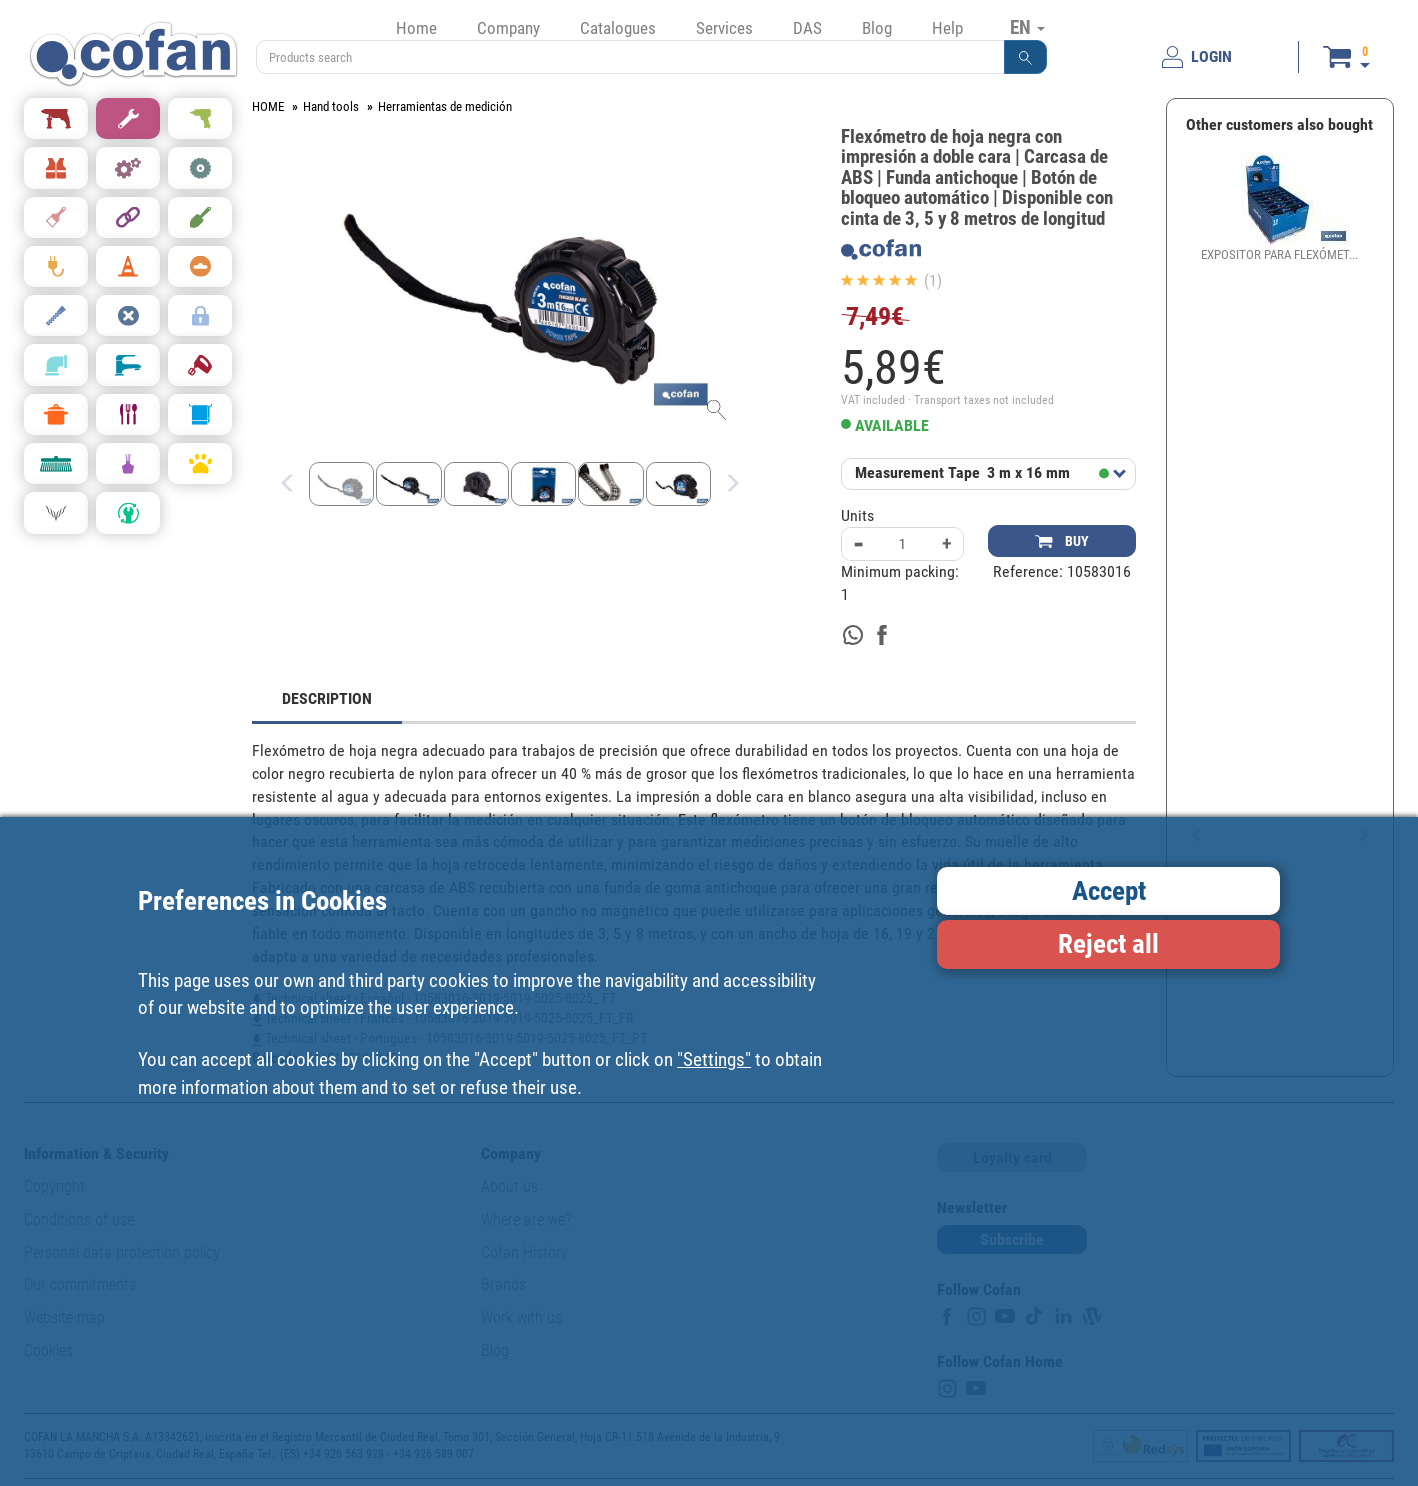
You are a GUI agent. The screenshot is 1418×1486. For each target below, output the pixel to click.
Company (508, 28)
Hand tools (331, 106)
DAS (807, 28)
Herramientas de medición (445, 106)
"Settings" (714, 1059)
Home (416, 28)
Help (947, 28)
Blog (877, 28)
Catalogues (618, 28)
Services (724, 28)
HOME (268, 106)
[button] (1026, 57)
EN (1027, 27)
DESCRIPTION (327, 698)
